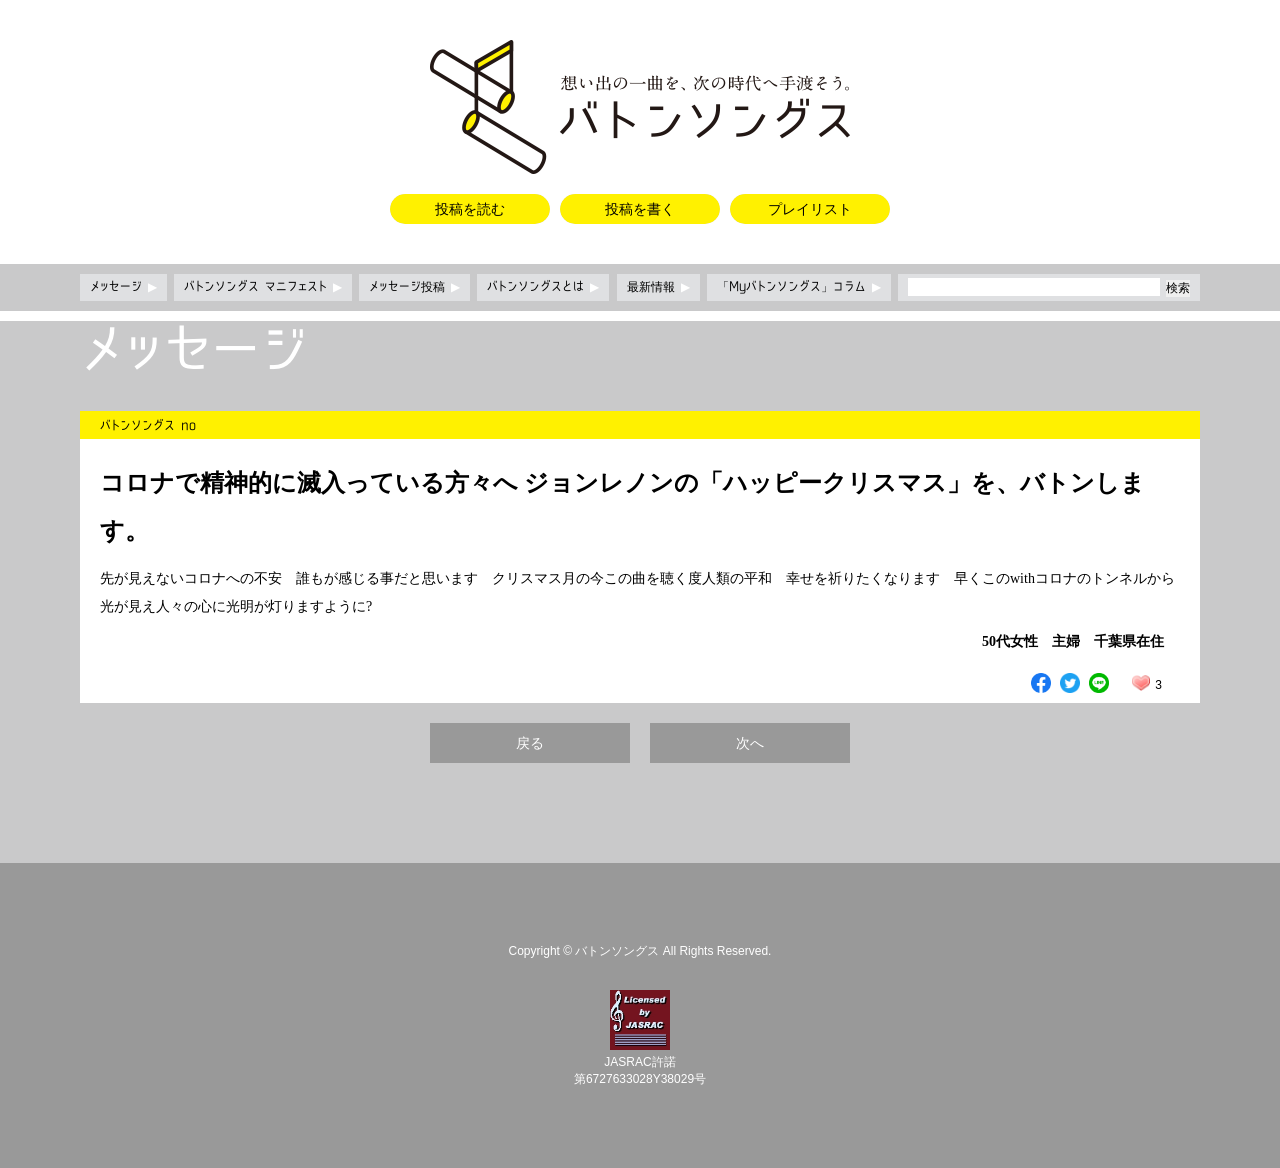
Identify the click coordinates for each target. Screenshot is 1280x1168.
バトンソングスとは (543, 287)
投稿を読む (470, 209)
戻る (530, 743)
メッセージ (123, 287)
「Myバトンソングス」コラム (799, 287)
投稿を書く (640, 209)
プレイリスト (810, 209)
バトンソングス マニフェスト (263, 287)
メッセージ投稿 (414, 287)
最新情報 (658, 287)
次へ (750, 743)
